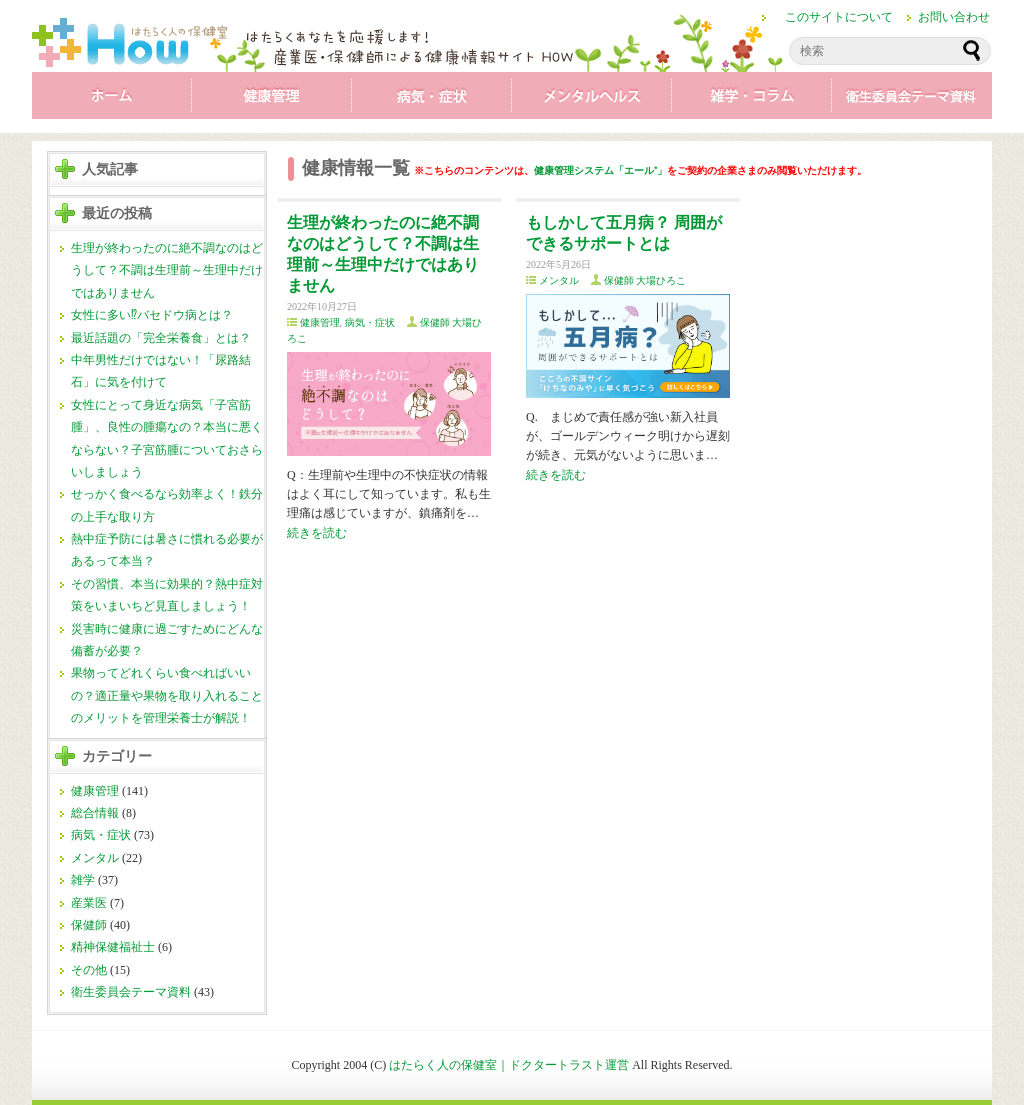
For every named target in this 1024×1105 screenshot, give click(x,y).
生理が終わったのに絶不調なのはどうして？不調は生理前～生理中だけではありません (167, 270)
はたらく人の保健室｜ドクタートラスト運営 (509, 1065)
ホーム (112, 100)
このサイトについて (839, 17)
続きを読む (317, 533)
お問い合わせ (954, 17)
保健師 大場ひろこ (645, 280)
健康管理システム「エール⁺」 (600, 170)
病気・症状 (432, 100)
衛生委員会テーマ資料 (912, 100)
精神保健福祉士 (113, 947)
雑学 (752, 100)
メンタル (592, 100)
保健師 (89, 925)
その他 (89, 970)
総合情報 (95, 813)
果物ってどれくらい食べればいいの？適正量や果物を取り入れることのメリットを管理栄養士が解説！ (167, 695)
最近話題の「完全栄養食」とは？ (161, 338)
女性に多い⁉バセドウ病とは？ (152, 315)
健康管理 (272, 100)
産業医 (89, 903)
